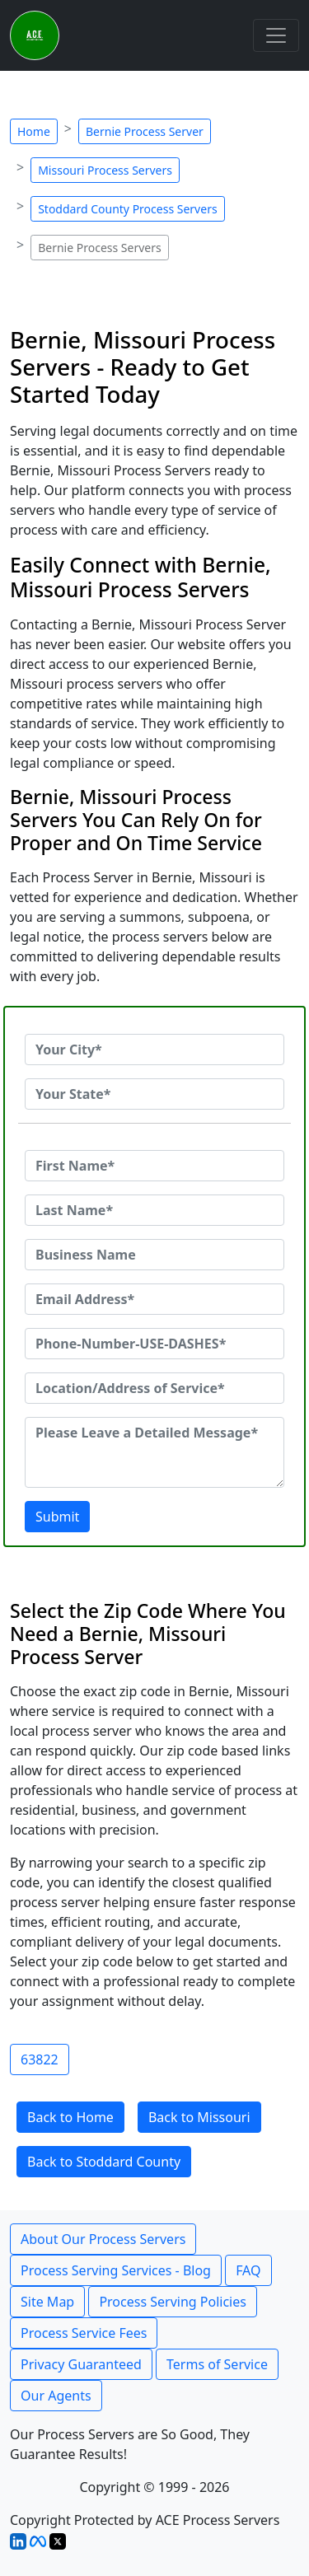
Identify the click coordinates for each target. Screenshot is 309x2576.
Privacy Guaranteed (81, 2364)
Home (33, 131)
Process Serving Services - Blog (116, 2270)
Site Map (47, 2302)
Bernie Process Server (145, 131)
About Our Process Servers (103, 2239)
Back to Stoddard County (103, 2162)
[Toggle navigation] (276, 35)
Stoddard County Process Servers (127, 209)
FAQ (248, 2270)
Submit (57, 1517)
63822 (40, 2059)
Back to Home (70, 2117)
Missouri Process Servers (105, 170)
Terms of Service (217, 2364)
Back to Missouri (199, 2117)
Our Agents (56, 2396)
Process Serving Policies (172, 2302)
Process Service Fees (84, 2333)
